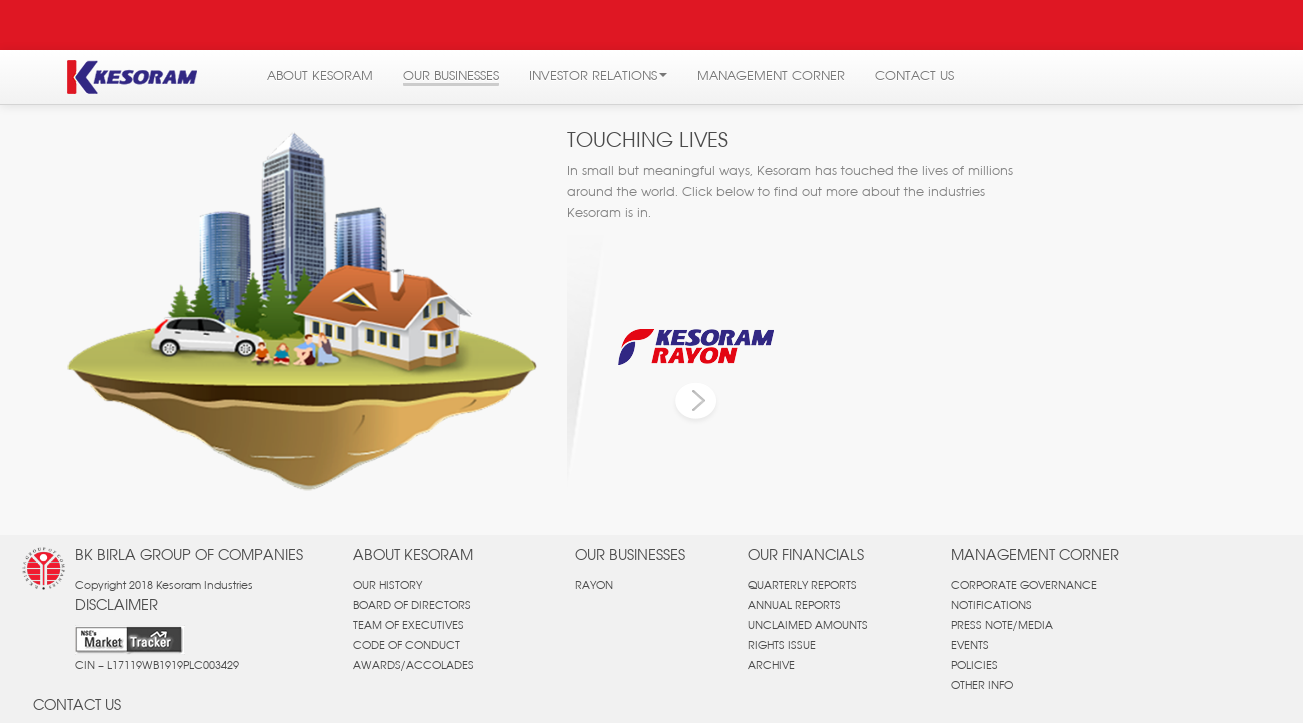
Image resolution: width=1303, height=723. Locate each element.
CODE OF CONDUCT (406, 645)
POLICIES (974, 665)
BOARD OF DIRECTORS (412, 605)
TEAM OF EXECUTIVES (408, 625)
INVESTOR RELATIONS (598, 75)
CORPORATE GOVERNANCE (1024, 585)
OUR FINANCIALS (806, 554)
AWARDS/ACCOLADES (413, 665)
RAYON (594, 585)
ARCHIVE (771, 665)
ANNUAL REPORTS (794, 605)
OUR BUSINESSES (630, 554)
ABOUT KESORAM (413, 554)
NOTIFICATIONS (991, 605)
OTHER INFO (982, 685)
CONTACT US (77, 704)
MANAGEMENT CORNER (1035, 554)
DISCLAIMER (116, 604)
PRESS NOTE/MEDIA (1002, 625)
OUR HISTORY (387, 585)
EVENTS (970, 645)
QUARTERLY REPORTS (802, 585)
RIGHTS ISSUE (782, 645)
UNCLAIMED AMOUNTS (808, 625)
